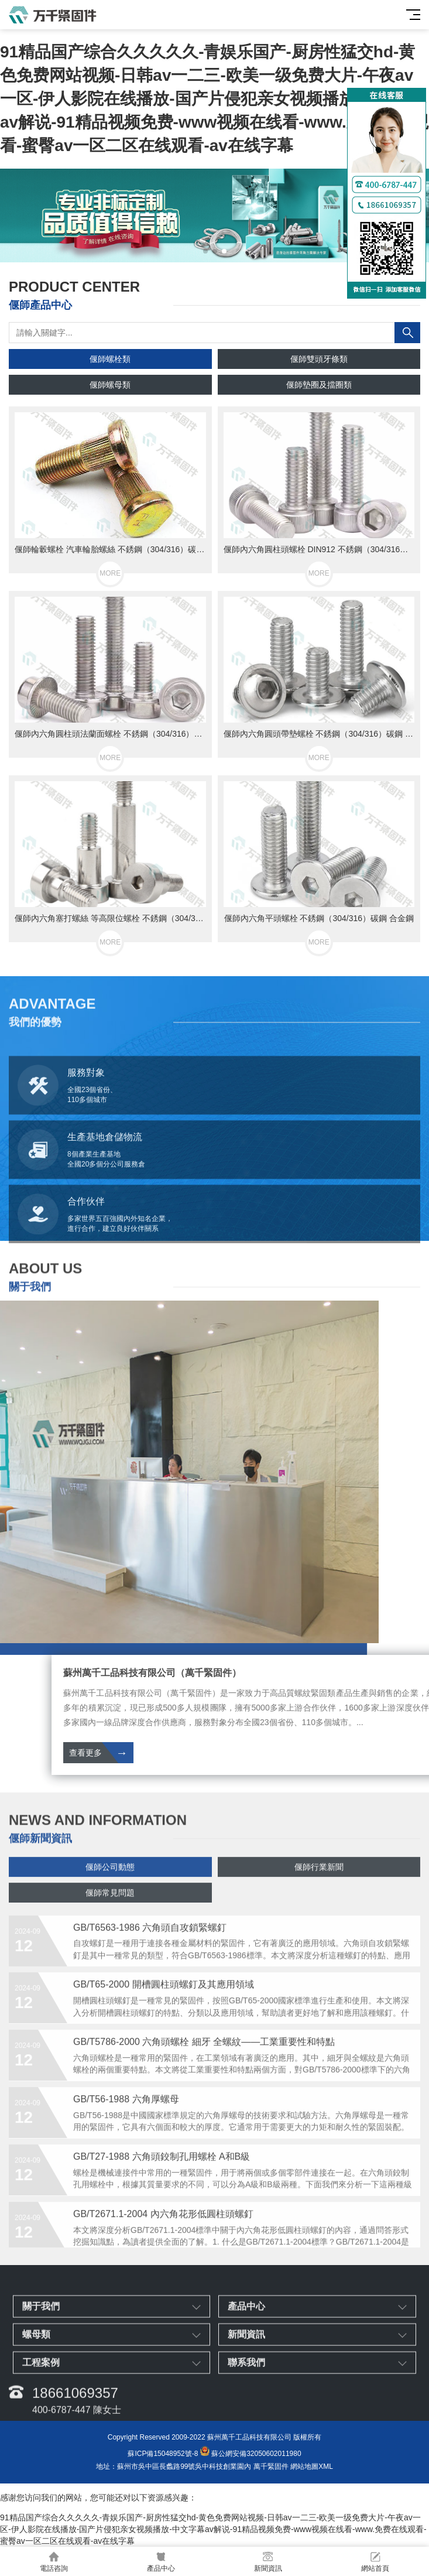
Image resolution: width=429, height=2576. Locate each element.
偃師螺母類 (110, 384)
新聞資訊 (268, 2561)
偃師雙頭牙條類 (319, 359)
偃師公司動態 (110, 1892)
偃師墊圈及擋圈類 (319, 384)
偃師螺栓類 (110, 359)
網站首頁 (375, 2561)
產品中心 (160, 2561)
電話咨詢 (53, 2561)
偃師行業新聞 (319, 1892)
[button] (205, 251)
